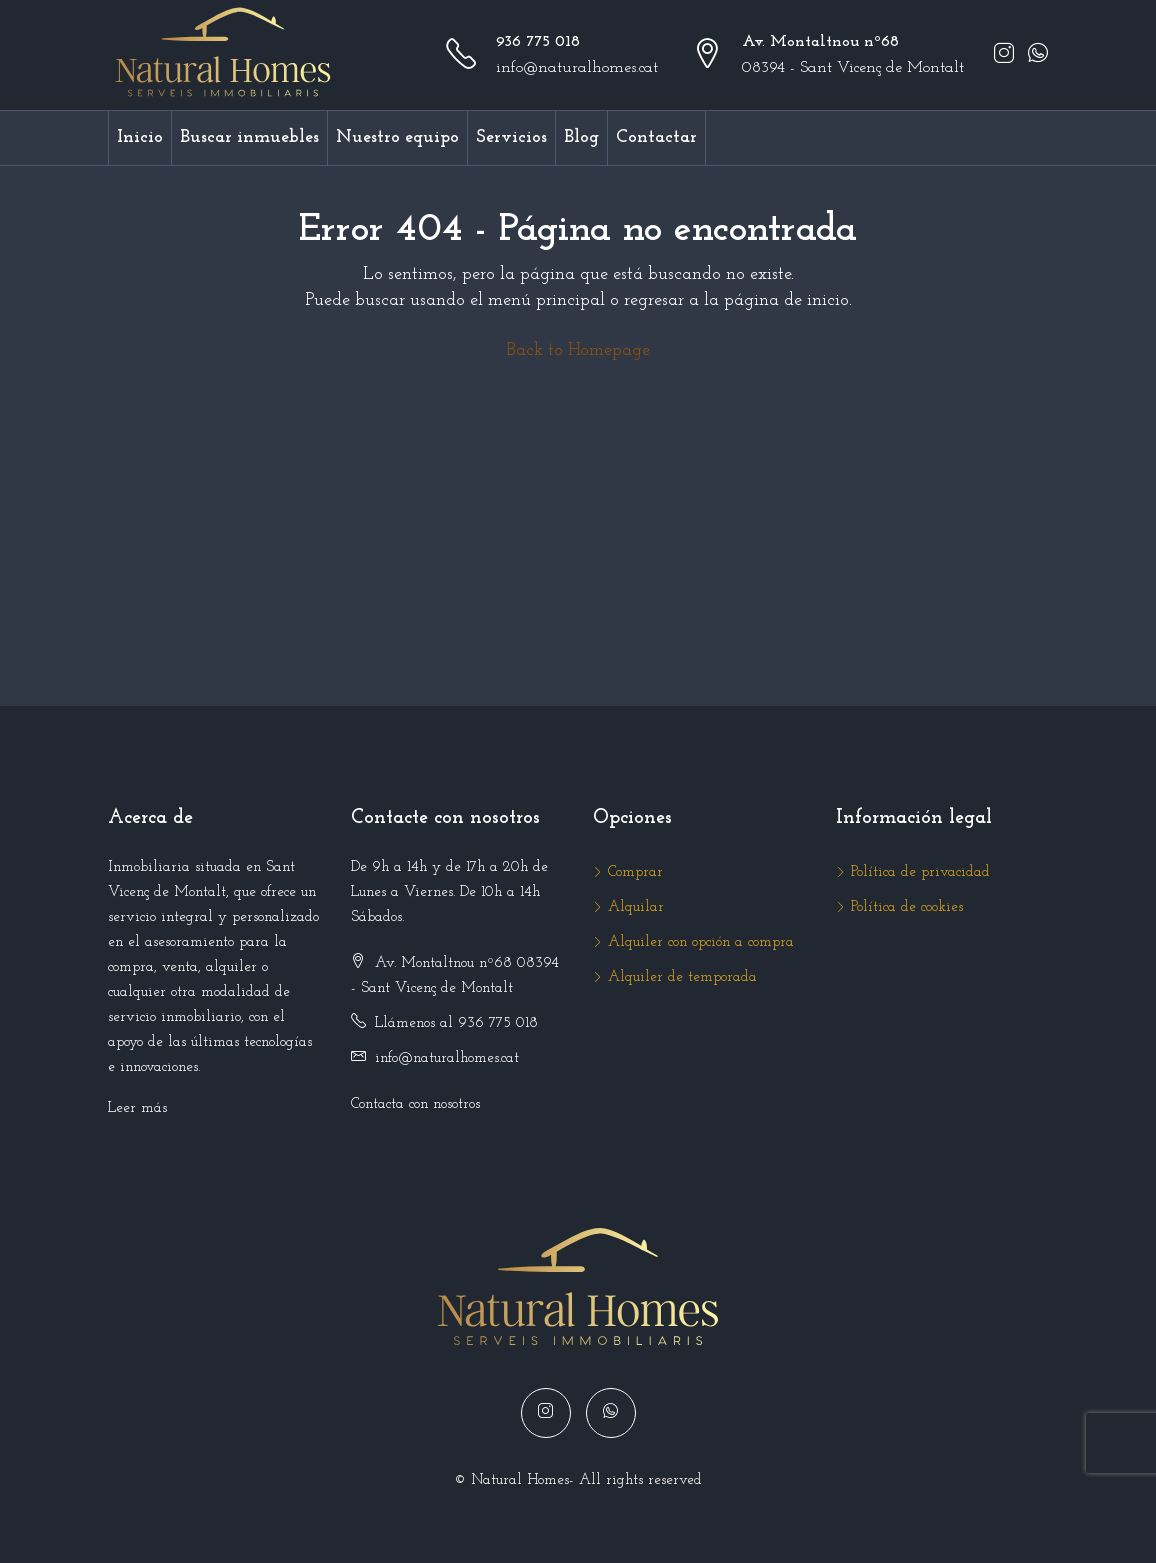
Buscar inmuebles (249, 137)
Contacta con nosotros (415, 1104)
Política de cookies (907, 907)
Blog (581, 137)
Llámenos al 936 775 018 (456, 1023)
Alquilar (636, 907)
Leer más (137, 1108)
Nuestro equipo (397, 137)
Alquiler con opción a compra (701, 942)
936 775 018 (538, 42)
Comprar (635, 872)
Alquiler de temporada (682, 977)
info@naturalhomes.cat (577, 68)
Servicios (511, 137)
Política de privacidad (920, 872)
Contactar (656, 137)
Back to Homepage (578, 350)
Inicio (140, 137)
